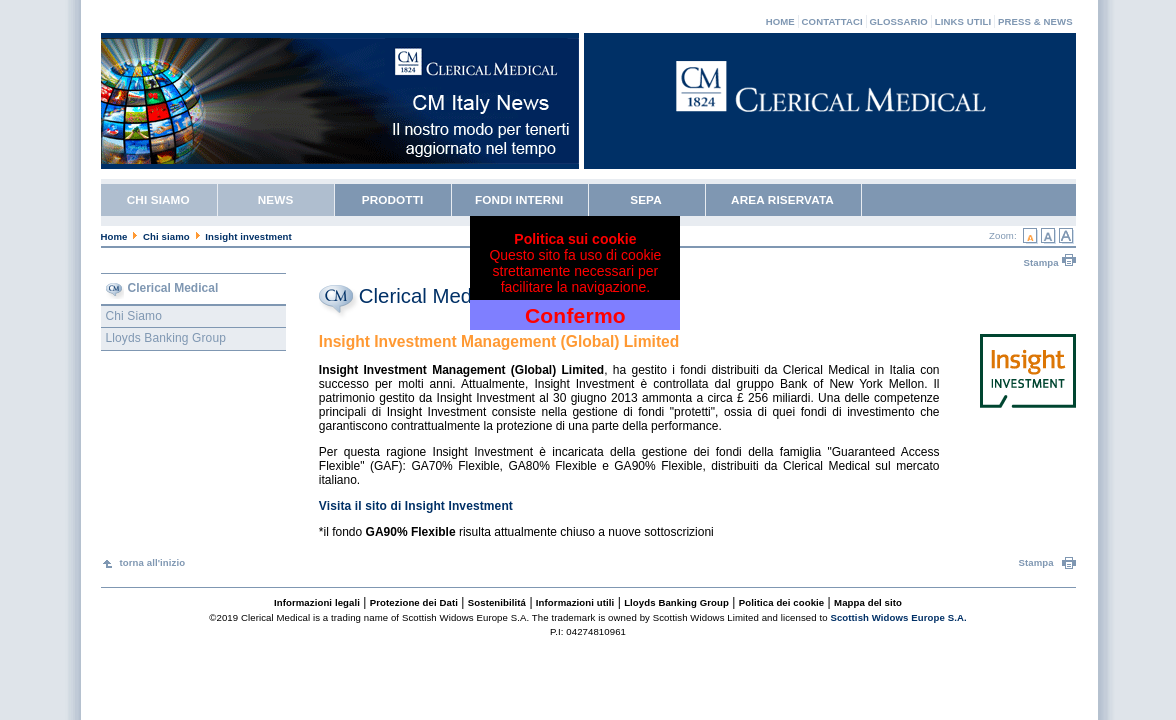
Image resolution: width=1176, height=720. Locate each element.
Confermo (575, 315)
